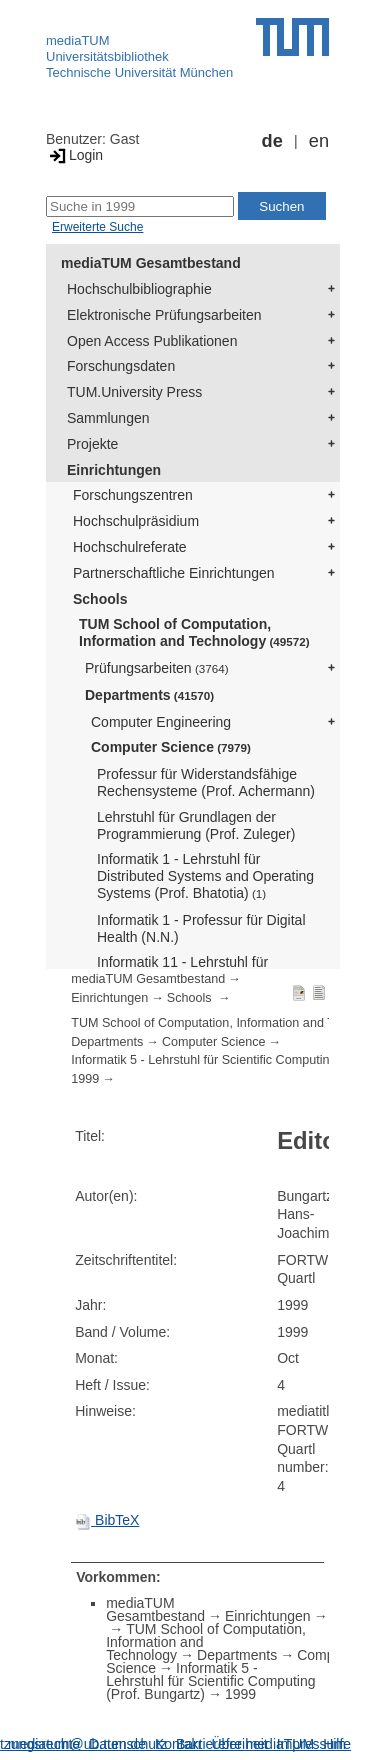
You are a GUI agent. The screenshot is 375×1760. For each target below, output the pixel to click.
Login (74, 155)
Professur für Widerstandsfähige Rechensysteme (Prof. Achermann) (206, 782)
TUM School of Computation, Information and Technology (194, 632)
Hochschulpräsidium (136, 521)
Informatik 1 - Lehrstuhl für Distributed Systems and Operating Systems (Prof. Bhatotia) (205, 876)
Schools (100, 599)
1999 (85, 1079)
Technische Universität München (139, 72)
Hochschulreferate (130, 547)
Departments (149, 695)
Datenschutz (128, 1744)
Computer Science (171, 747)
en (319, 141)
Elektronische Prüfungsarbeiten (164, 315)
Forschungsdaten (121, 366)
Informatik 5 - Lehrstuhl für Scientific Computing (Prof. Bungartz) (210, 1681)
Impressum (311, 1744)
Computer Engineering (161, 722)
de (272, 141)
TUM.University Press (134, 392)
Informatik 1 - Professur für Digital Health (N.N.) (201, 928)
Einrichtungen (114, 470)
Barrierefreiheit (222, 1744)
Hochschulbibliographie (139, 289)
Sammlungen (108, 418)
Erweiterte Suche (97, 227)
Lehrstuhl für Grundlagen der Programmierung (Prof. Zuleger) (196, 825)
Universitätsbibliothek (107, 56)
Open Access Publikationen (152, 341)
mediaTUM (78, 40)
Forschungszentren (133, 495)
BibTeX (107, 1520)
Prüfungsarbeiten (157, 668)
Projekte (92, 444)
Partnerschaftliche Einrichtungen (174, 573)
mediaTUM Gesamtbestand (151, 263)
